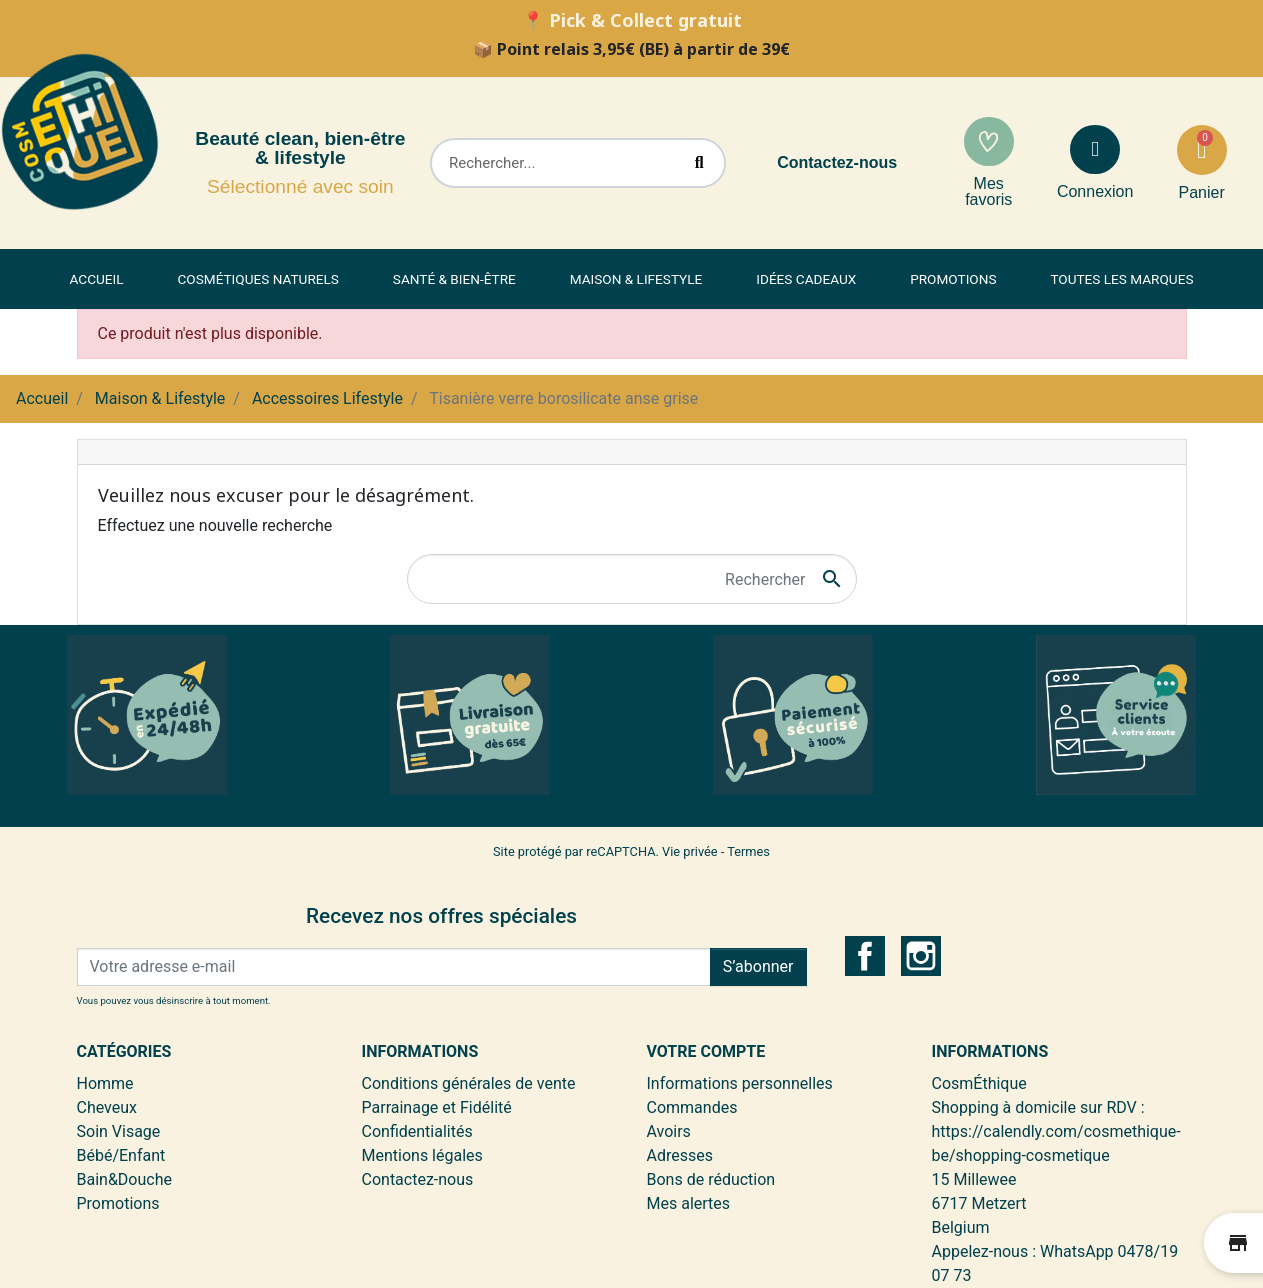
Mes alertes (689, 1203)
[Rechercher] (632, 579)
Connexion (1095, 191)
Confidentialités (417, 1131)
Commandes (692, 1107)
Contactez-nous (837, 162)
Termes (748, 851)
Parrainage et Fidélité (437, 1107)
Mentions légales (422, 1155)
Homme (105, 1083)
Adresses (680, 1155)
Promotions (118, 1203)
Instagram (921, 956)
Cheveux (107, 1107)
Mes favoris (988, 191)
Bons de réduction (711, 1179)
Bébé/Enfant (121, 1155)
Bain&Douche (124, 1179)
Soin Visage (119, 1131)
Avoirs (669, 1131)
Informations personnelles (740, 1083)
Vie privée (690, 851)
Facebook (865, 956)
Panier (1201, 192)
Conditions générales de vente (469, 1083)
